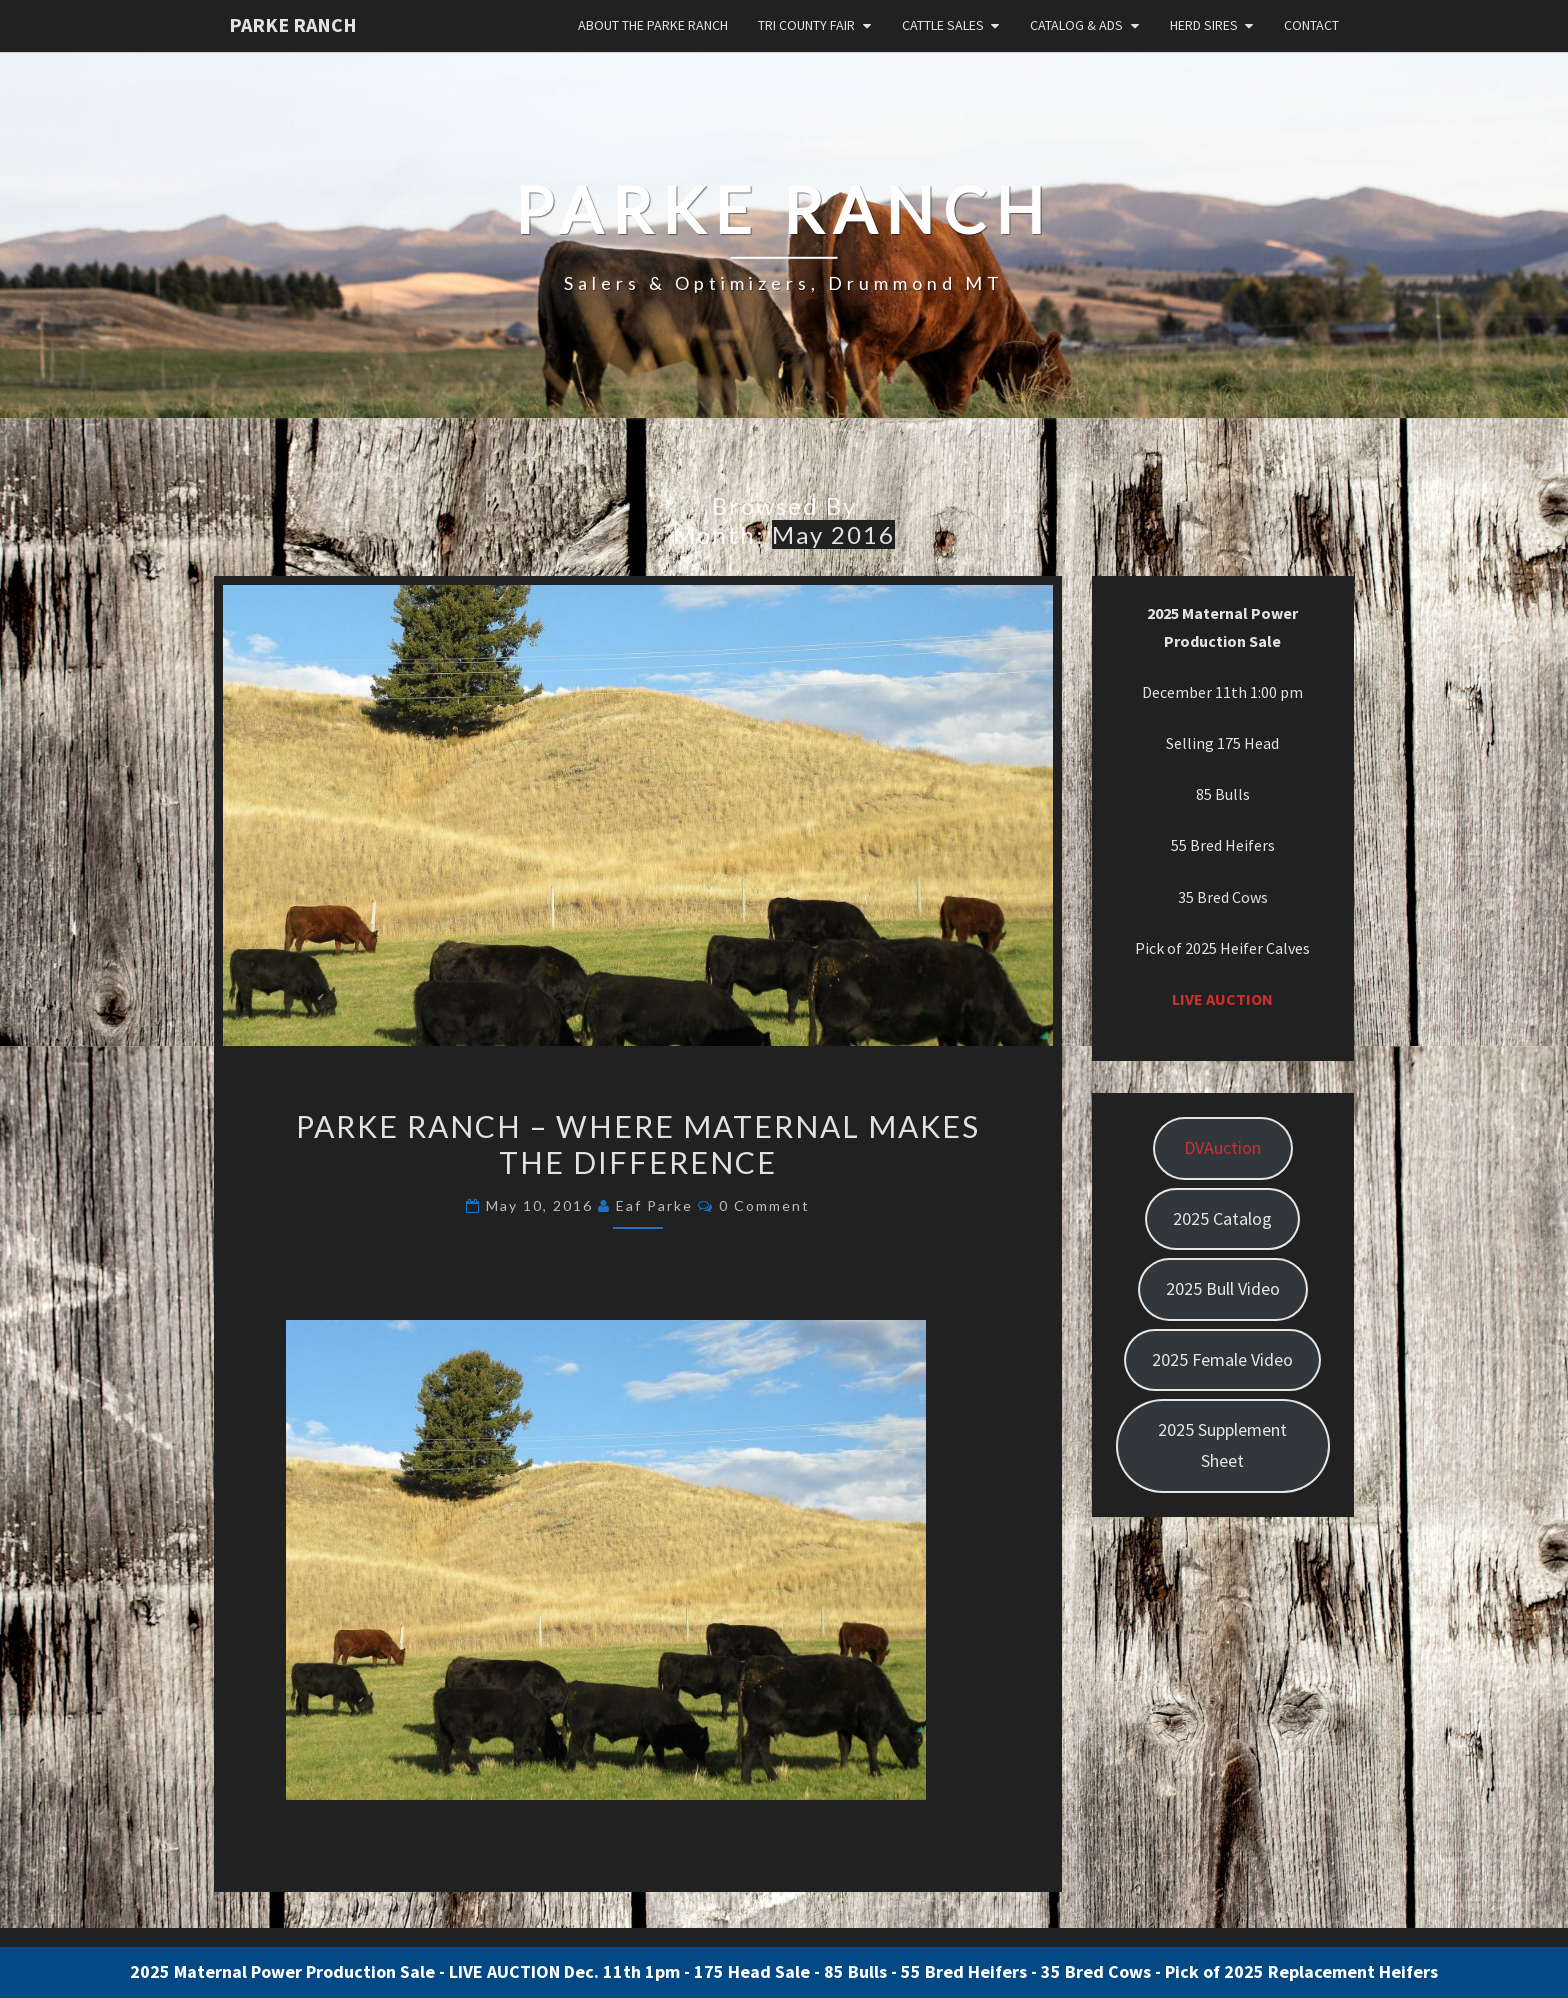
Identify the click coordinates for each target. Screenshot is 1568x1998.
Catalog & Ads (1076, 25)
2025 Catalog (1222, 1218)
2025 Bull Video (1223, 1288)
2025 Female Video (1222, 1359)
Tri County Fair (806, 25)
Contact (1311, 25)
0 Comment (764, 1205)
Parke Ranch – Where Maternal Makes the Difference (638, 1144)
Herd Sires (1204, 25)
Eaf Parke (654, 1205)
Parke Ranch (293, 24)
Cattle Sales (943, 25)
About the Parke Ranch (653, 25)
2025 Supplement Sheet (1222, 1445)
